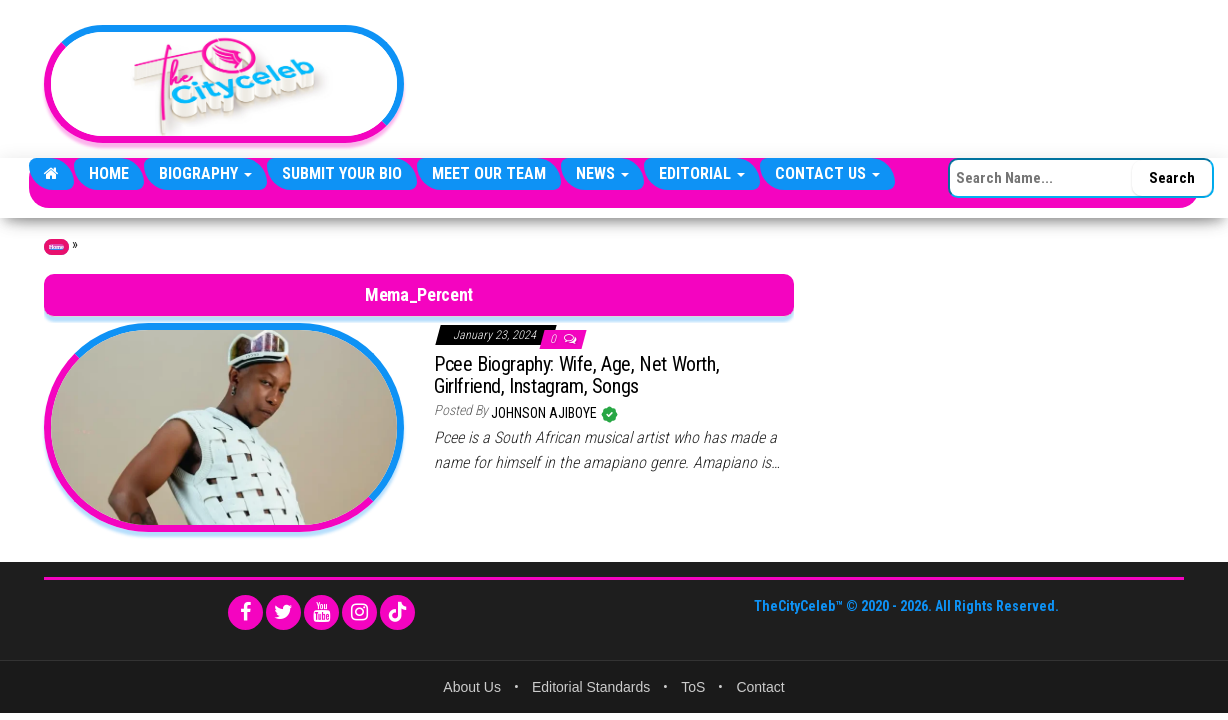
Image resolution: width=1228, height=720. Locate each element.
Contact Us (827, 173)
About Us (472, 687)
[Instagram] (359, 612)
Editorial (702, 173)
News (602, 173)
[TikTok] (397, 612)
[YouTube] (321, 612)
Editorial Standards (591, 687)
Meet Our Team (489, 173)
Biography (205, 173)
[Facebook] (245, 612)
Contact (760, 687)
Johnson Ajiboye (545, 413)
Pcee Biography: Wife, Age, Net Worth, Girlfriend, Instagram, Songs (576, 375)
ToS (693, 687)
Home (109, 173)
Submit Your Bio (342, 173)
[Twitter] (283, 612)
